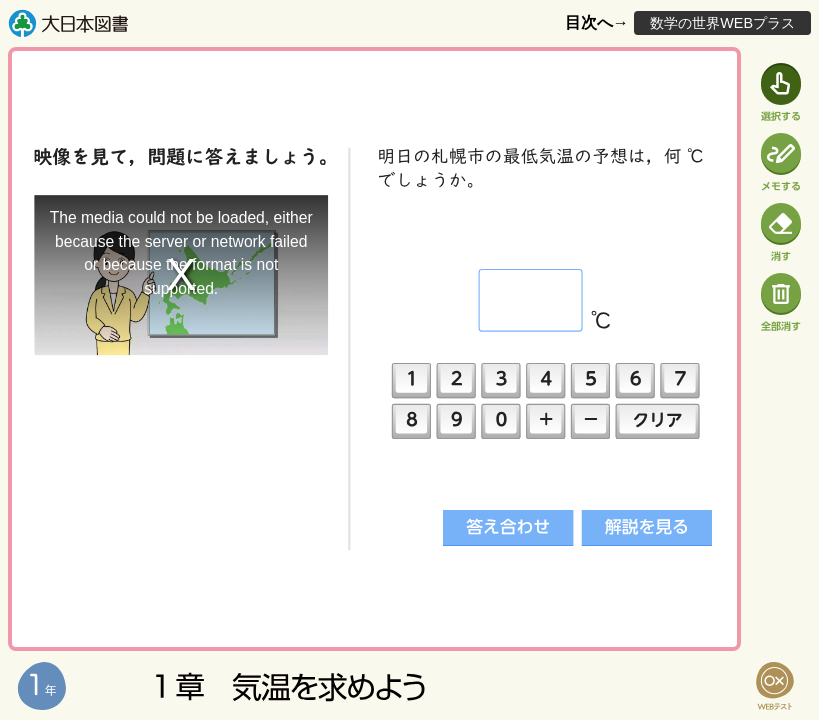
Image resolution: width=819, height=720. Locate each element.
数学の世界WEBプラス (722, 23)
